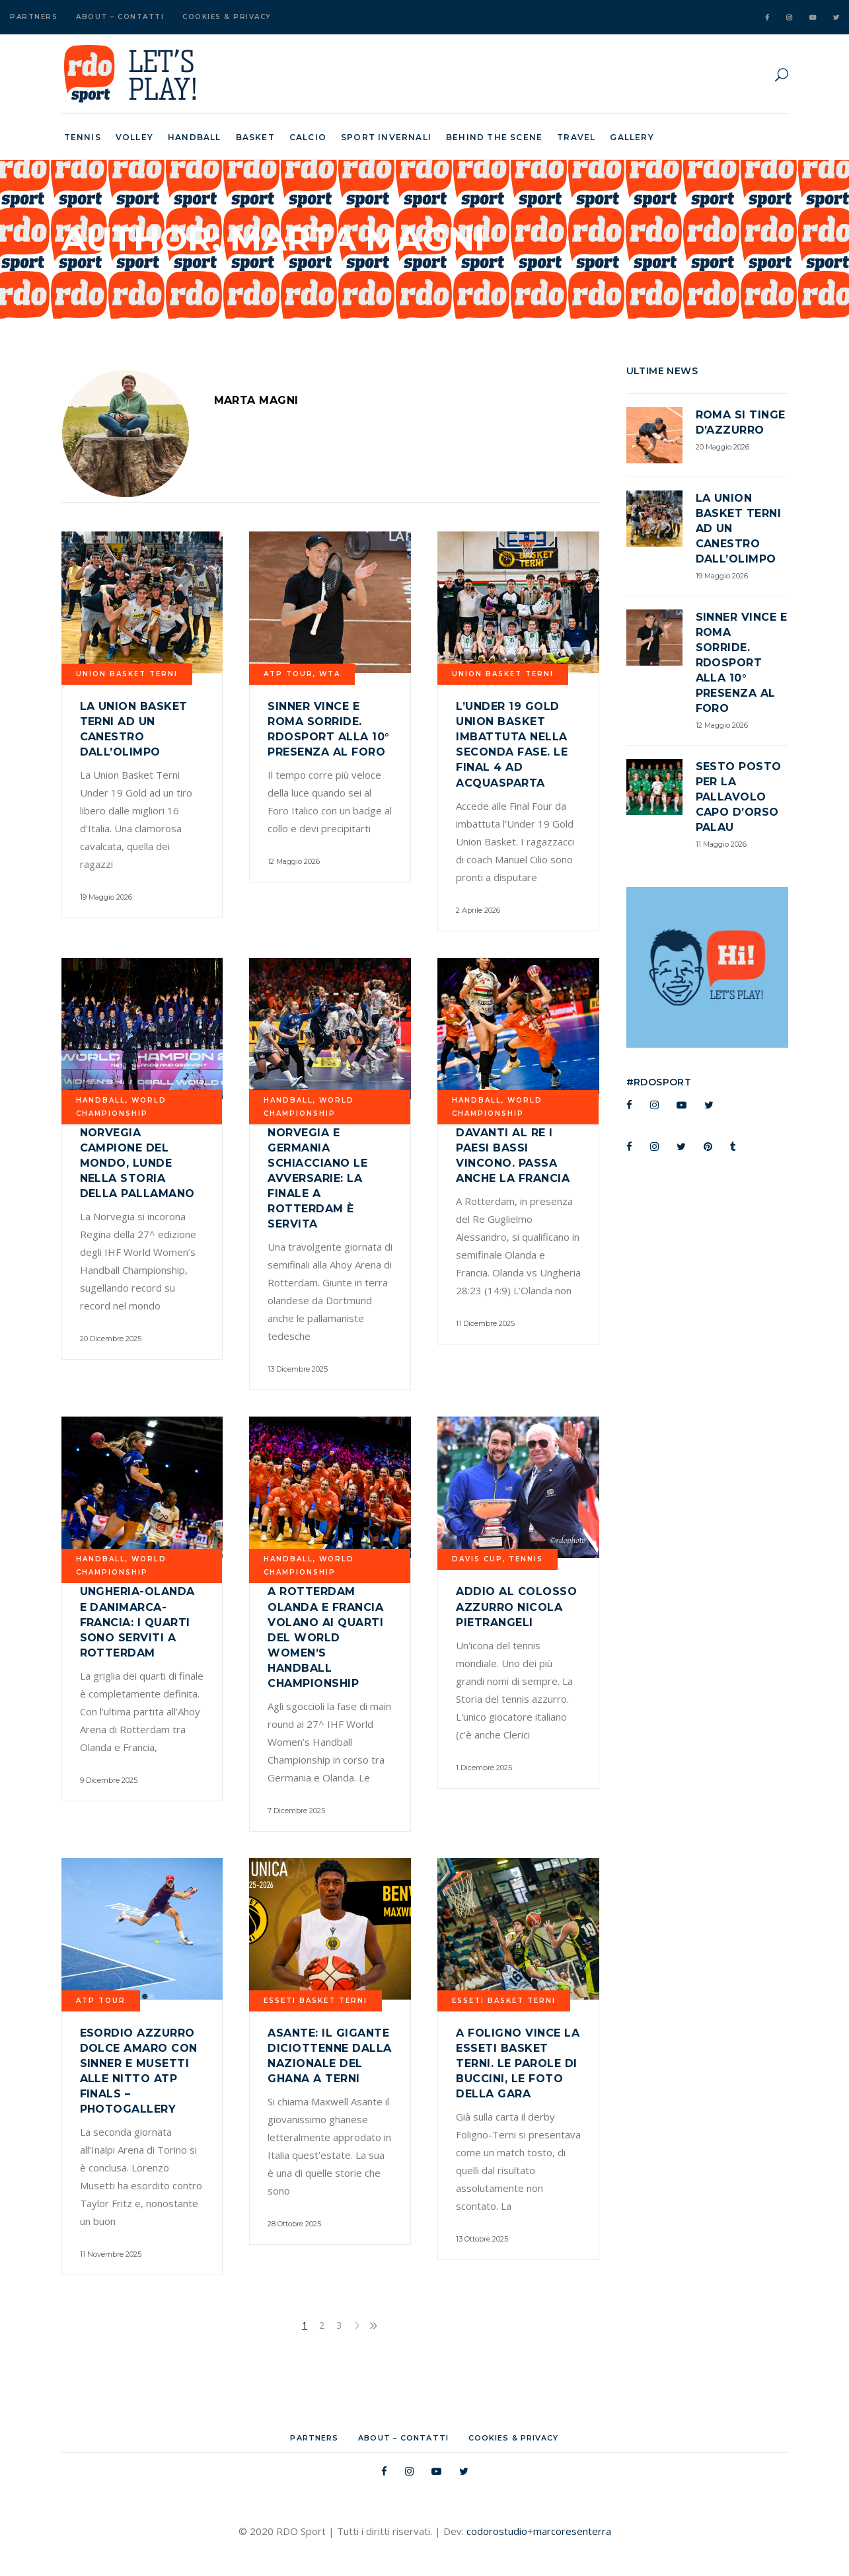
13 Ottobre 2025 (482, 2239)
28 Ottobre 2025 (294, 2223)
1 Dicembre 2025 (484, 1767)
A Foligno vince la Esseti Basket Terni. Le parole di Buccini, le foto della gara (517, 2063)
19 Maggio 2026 (106, 897)
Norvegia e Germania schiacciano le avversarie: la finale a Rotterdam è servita (317, 1178)
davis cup (477, 1559)
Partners (33, 17)
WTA (329, 674)
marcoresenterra (572, 2531)
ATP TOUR (288, 674)
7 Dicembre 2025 (296, 1810)
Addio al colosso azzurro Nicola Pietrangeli (516, 1606)
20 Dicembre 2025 (110, 1338)
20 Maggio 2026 (722, 446)
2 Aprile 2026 (478, 910)
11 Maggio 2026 (721, 844)
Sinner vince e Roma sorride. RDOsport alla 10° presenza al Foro (742, 663)
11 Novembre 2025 (110, 2254)
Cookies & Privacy (227, 17)
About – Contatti (120, 17)
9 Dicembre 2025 (108, 1780)
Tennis (526, 1559)
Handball (101, 1100)
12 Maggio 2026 (294, 861)
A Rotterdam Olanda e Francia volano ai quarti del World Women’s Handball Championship (325, 1637)
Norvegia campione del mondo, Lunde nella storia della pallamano (137, 1163)
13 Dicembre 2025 (298, 1369)
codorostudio (496, 2531)
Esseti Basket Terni (315, 2000)
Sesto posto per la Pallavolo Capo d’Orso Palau (739, 797)
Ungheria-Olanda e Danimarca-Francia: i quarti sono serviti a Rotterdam (137, 1622)
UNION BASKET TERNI (127, 674)
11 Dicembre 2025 (485, 1323)
